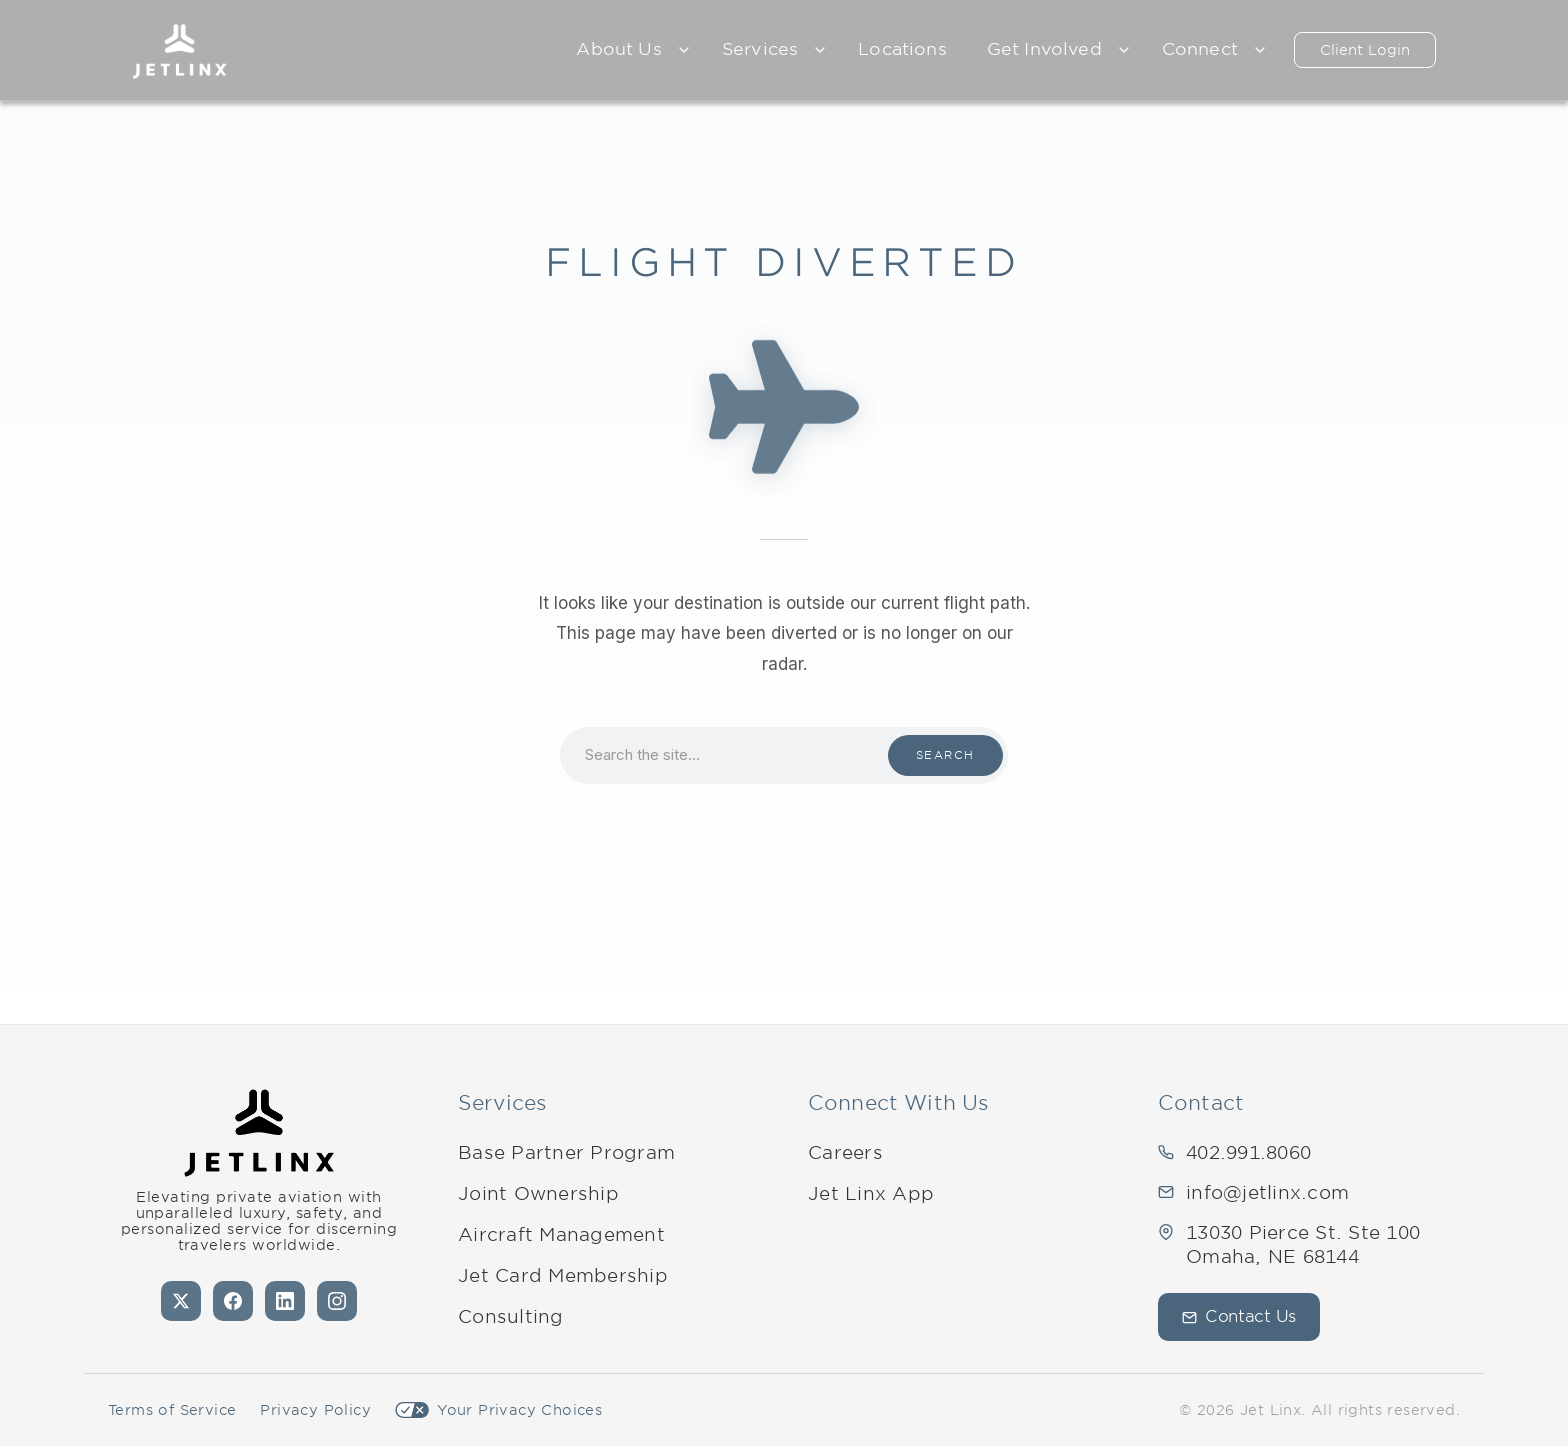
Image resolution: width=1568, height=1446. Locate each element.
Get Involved (1044, 49)
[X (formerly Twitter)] (181, 1301)
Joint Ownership (538, 1193)
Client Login (1365, 50)
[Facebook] (233, 1301)
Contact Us (1239, 1316)
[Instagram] (337, 1301)
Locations (902, 49)
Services (760, 49)
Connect (1200, 49)
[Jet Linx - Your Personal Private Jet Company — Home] (259, 1133)
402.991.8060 (1248, 1152)
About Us (618, 49)
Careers (845, 1152)
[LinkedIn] (285, 1301)
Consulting (511, 1316)
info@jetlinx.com (1267, 1192)
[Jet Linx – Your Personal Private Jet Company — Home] (179, 50)
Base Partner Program (566, 1152)
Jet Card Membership (563, 1275)
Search (945, 755)
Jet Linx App (871, 1193)
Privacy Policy (315, 1410)
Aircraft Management (561, 1234)
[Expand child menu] (684, 50)
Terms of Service (172, 1410)
